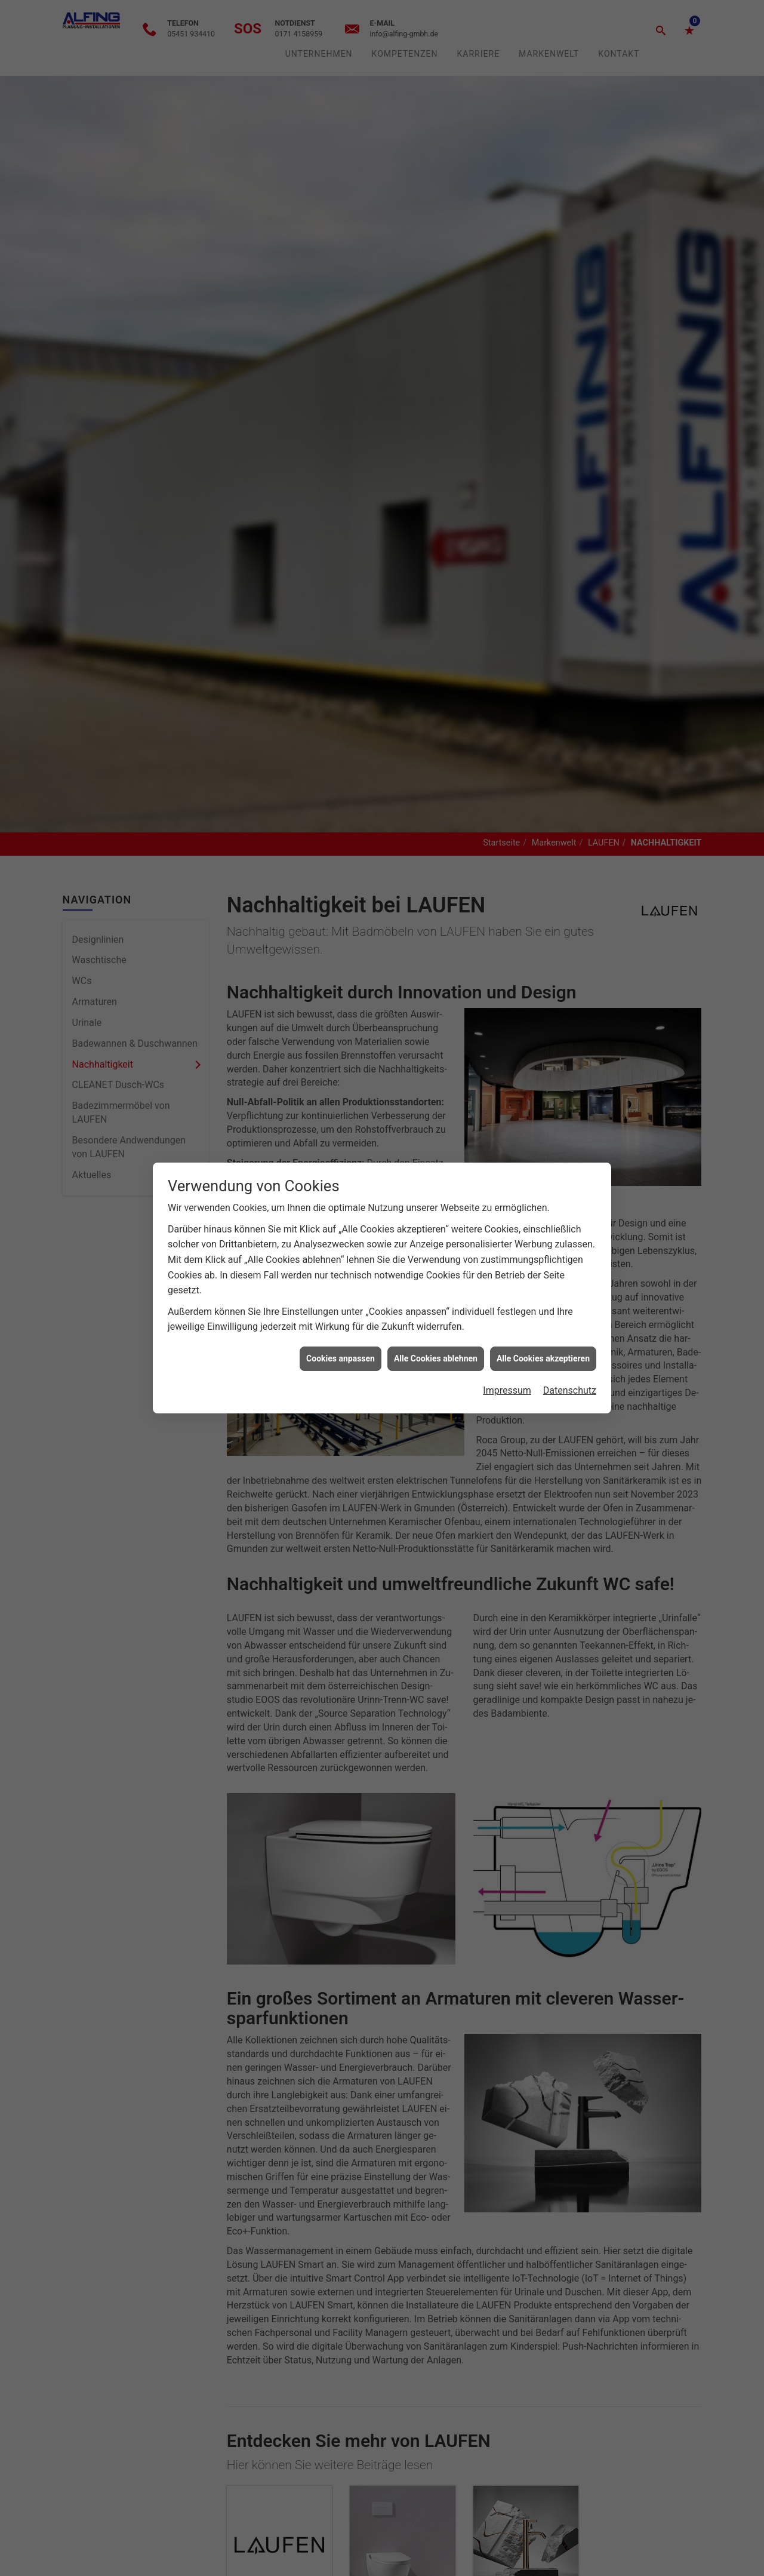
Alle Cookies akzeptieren (543, 1340)
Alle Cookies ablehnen (436, 1340)
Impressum (507, 1373)
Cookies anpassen (340, 1340)
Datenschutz (569, 1373)
